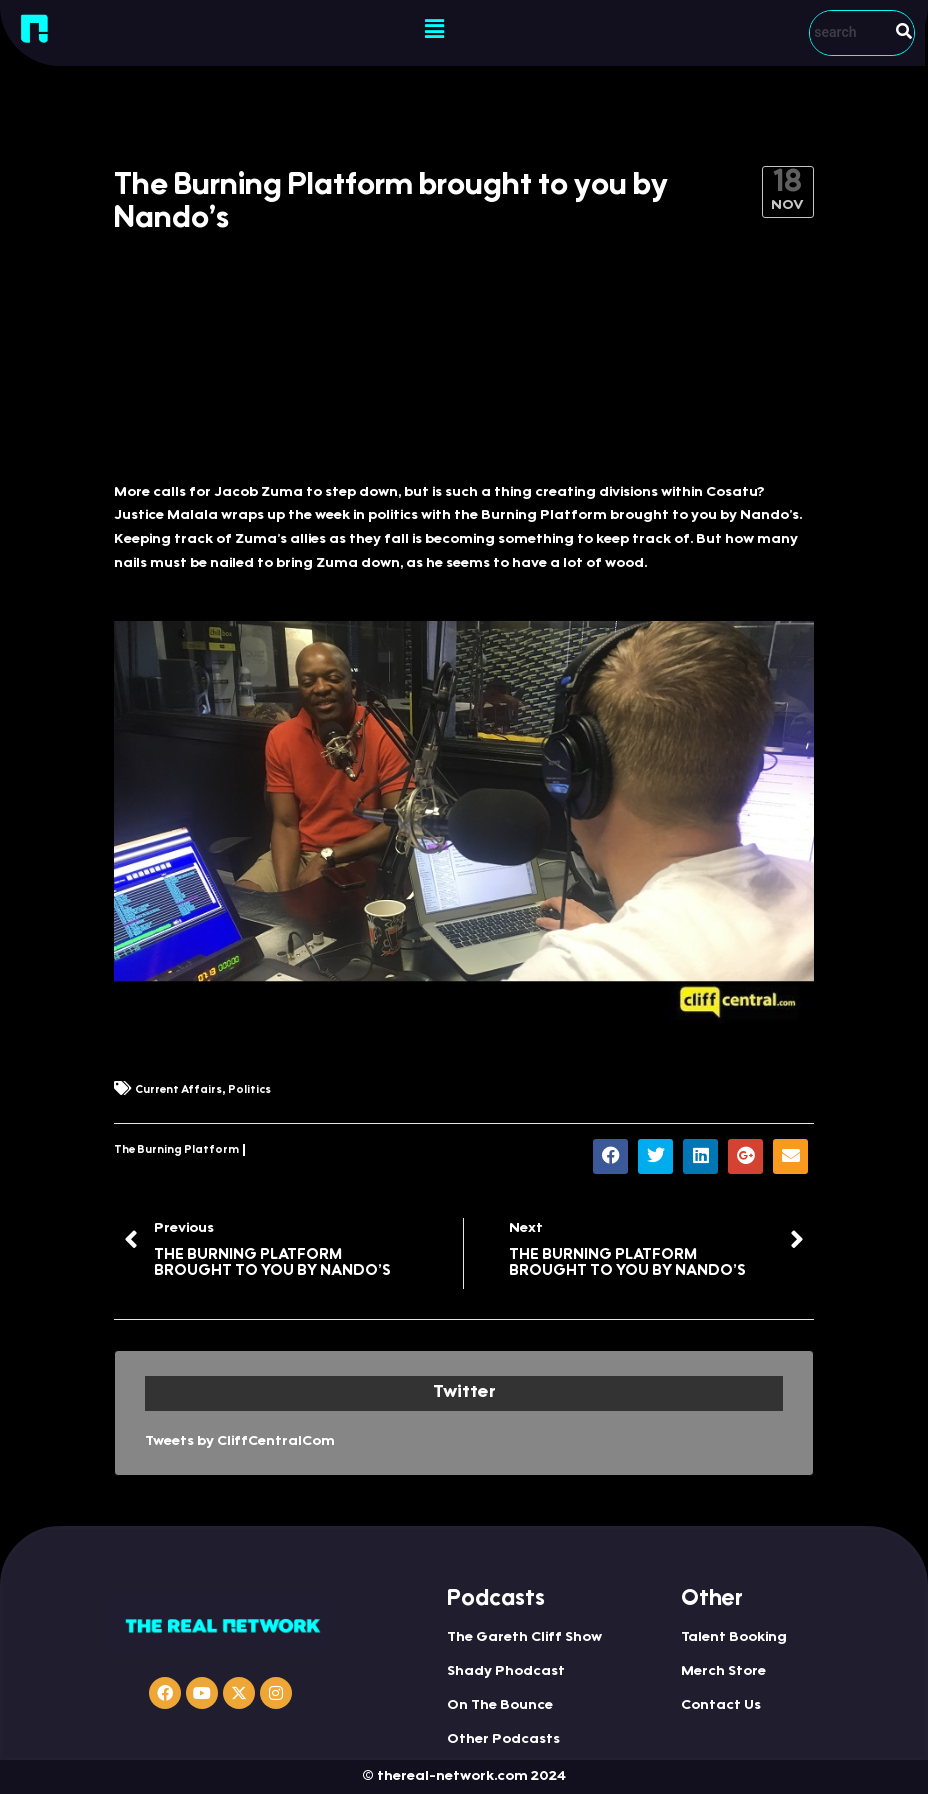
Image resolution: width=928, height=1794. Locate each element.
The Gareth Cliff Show (524, 1638)
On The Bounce (500, 1706)
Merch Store (723, 1672)
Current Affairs (178, 1090)
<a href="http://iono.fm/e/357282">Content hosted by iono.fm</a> (464, 394)
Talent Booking (734, 1638)
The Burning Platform (176, 1150)
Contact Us (721, 1706)
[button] (434, 30)
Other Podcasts (503, 1740)
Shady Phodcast (506, 1672)
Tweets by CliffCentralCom (240, 1442)
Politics (249, 1090)
